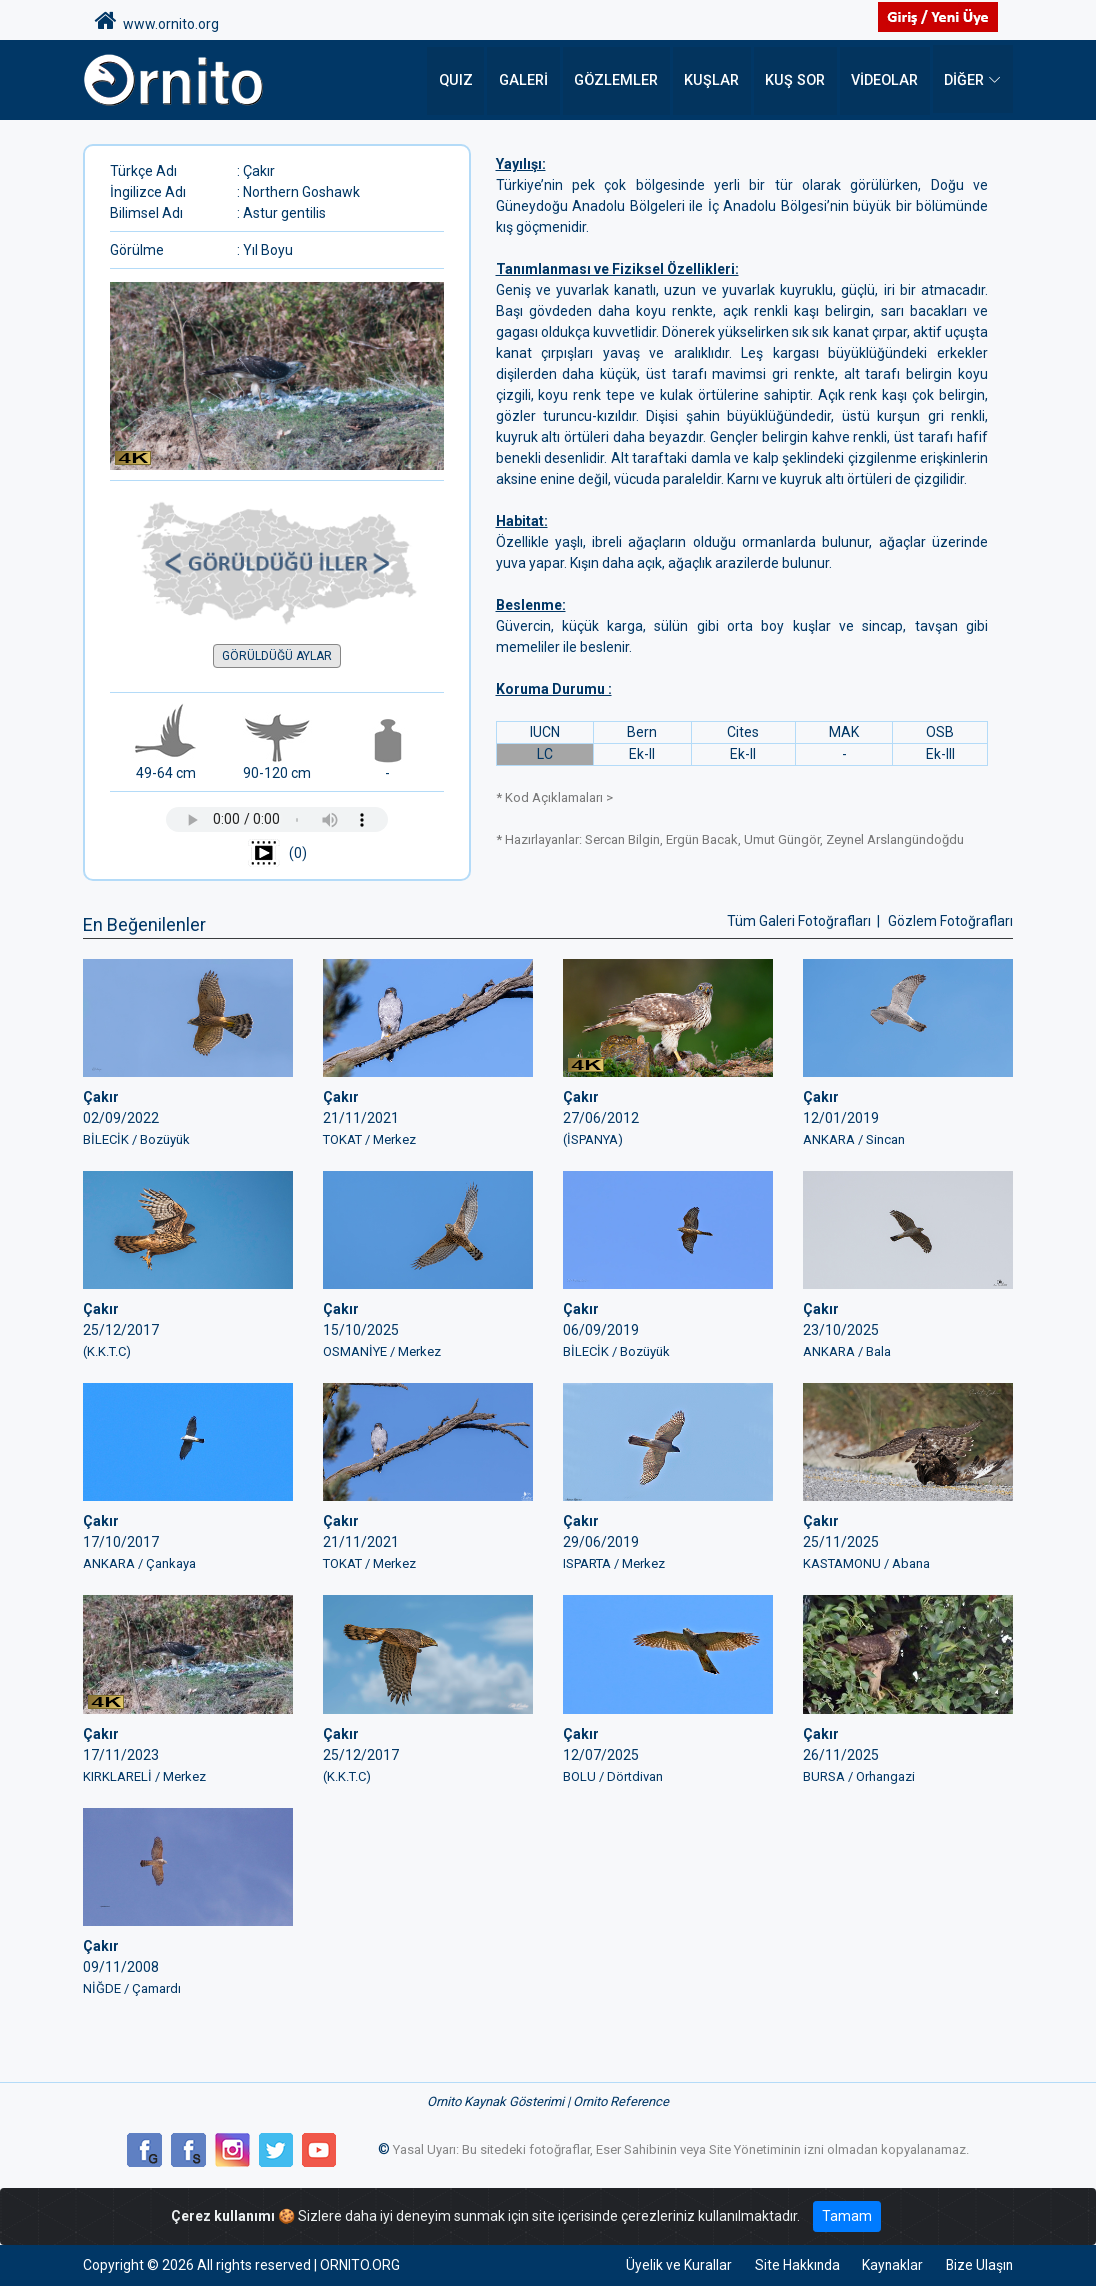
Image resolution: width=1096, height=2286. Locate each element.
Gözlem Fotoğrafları (950, 921)
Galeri (532, 80)
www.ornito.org (157, 21)
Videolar (884, 80)
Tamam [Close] (847, 2216)
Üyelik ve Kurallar (671, 2265)
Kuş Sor (796, 80)
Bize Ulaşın (978, 2265)
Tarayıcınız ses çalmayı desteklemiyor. (277, 819)
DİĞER (964, 80)
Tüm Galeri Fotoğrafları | (805, 921)
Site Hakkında (791, 2265)
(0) (277, 854)
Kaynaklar (889, 2265)
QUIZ (466, 80)
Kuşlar (715, 80)
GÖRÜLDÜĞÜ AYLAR (277, 656)
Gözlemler (623, 80)
